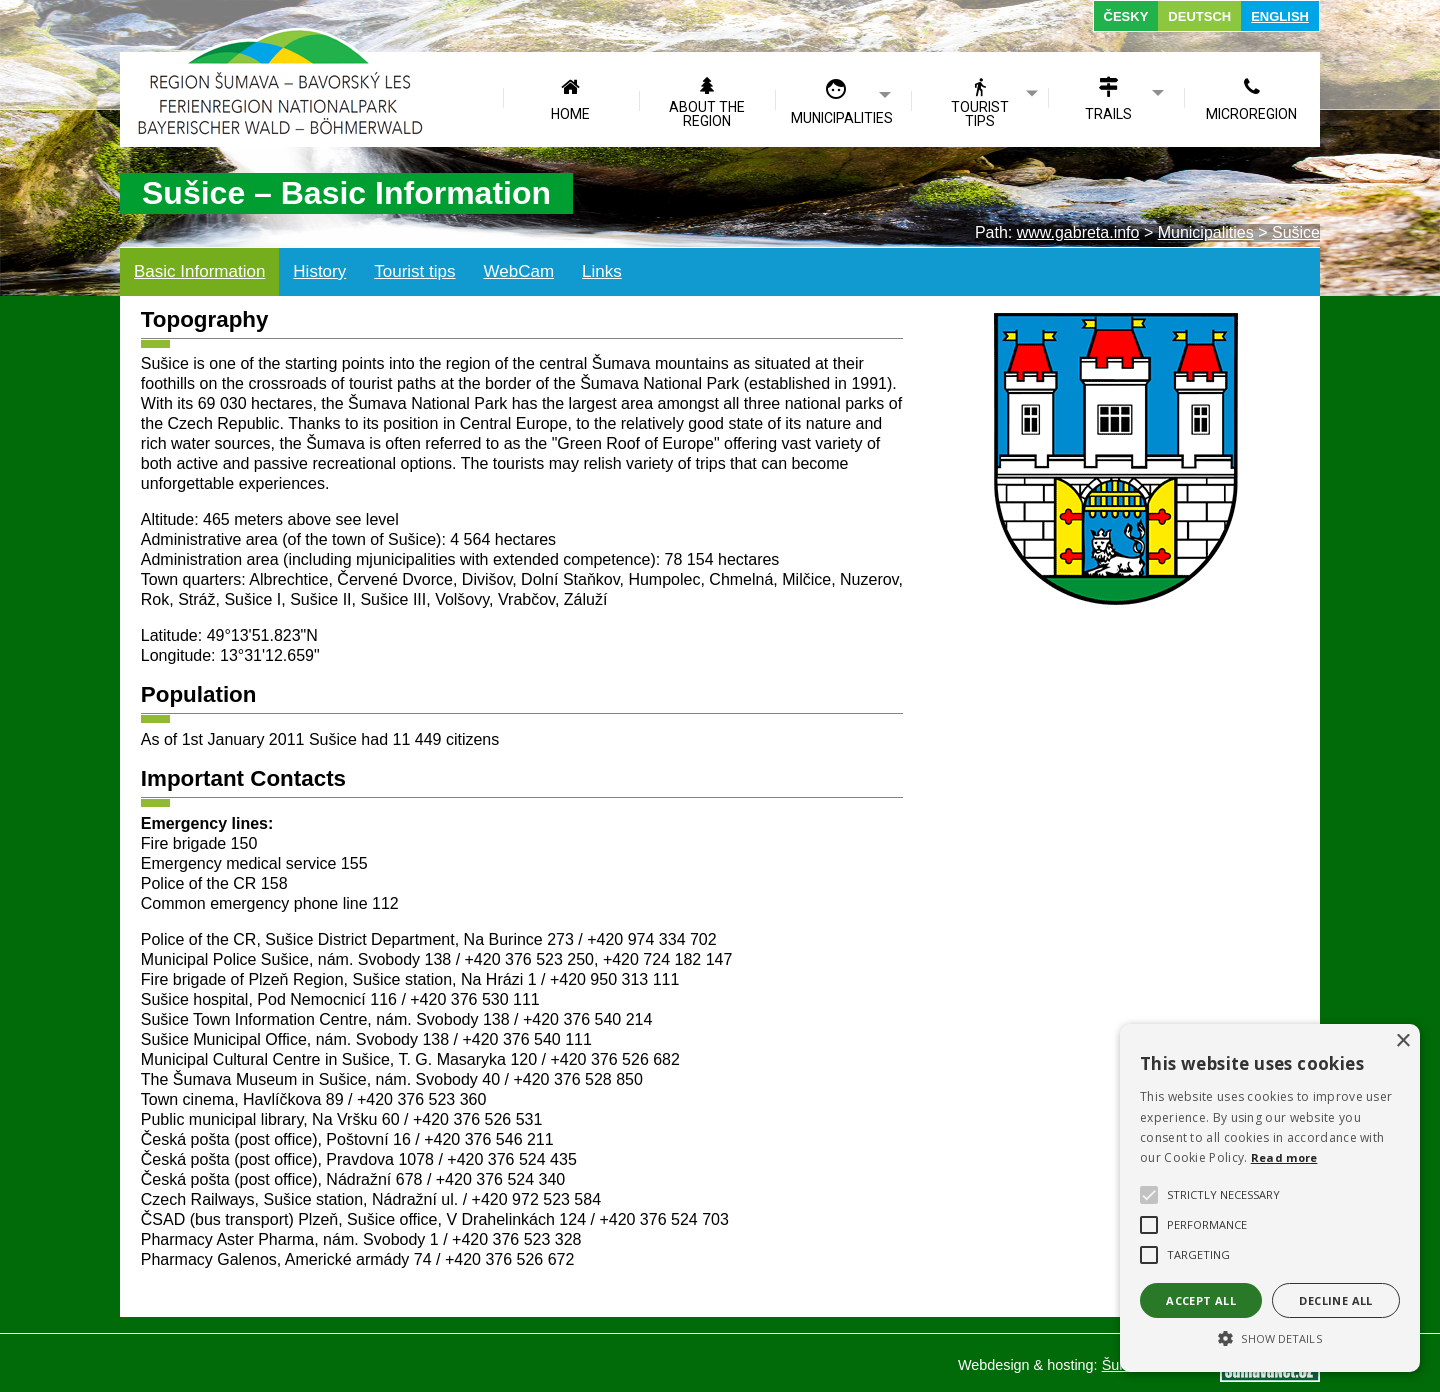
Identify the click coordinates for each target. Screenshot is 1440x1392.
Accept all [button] (1201, 1300)
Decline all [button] (1335, 1300)
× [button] (1402, 1041)
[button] (1270, 1337)
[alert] (1270, 1198)
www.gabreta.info (1078, 232)
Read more (1284, 1157)
